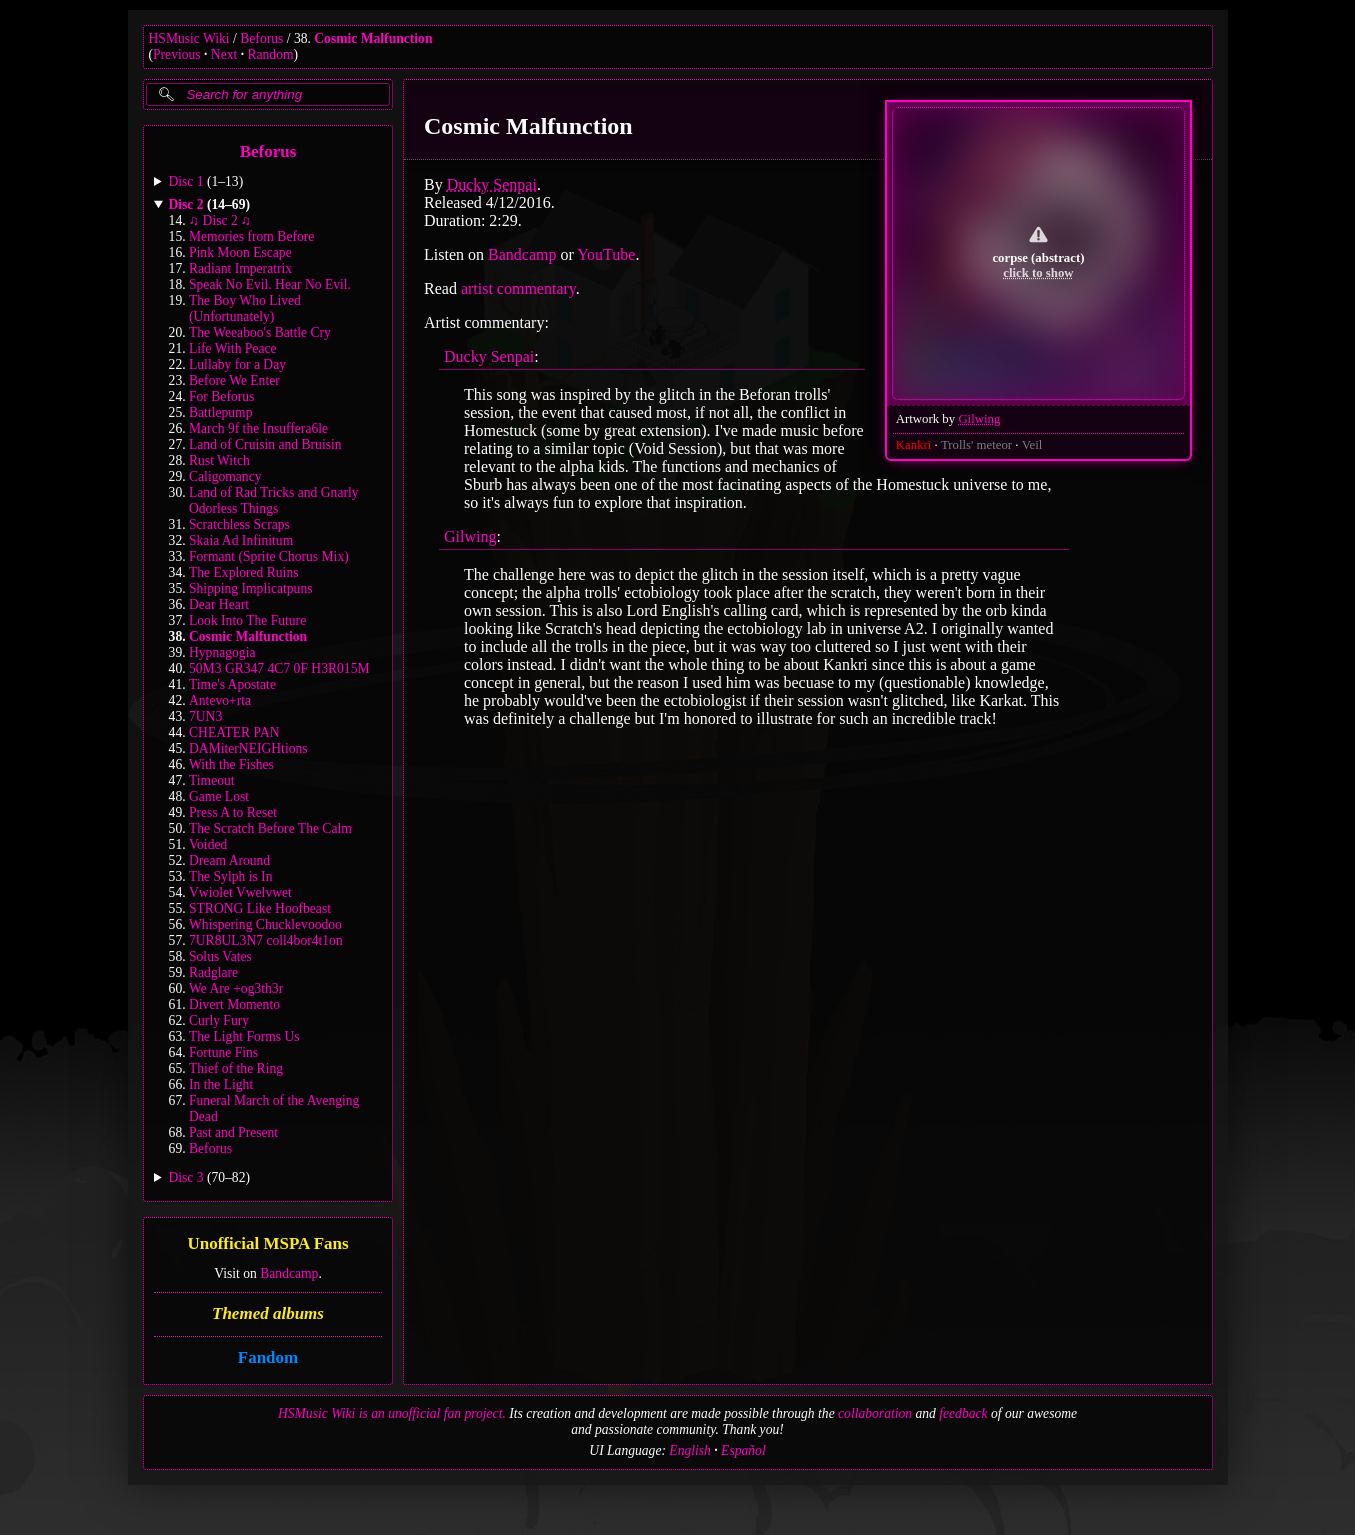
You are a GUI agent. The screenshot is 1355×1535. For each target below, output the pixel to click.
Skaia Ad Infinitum (241, 540)
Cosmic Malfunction (373, 38)
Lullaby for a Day (237, 364)
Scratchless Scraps (239, 524)
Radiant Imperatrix (240, 268)
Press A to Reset (233, 812)
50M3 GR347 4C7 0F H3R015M (279, 668)
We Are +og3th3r (236, 988)
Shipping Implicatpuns (250, 588)
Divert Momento (234, 1004)
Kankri (913, 445)
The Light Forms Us (244, 1036)
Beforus (261, 38)
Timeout (212, 780)
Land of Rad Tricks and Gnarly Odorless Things (274, 500)
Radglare (213, 972)
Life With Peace (233, 348)
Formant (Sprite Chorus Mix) (269, 556)
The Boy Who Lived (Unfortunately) (245, 308)
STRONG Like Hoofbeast (260, 908)
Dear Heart (219, 604)
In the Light (221, 1084)
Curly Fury (219, 1020)
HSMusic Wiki (189, 38)
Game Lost (219, 796)
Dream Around (229, 860)
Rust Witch (219, 460)
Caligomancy (225, 476)
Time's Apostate (232, 684)
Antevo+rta (220, 700)
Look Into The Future (247, 620)
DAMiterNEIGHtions (248, 748)
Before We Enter (234, 380)
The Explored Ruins (244, 572)
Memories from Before (251, 236)
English (690, 1450)
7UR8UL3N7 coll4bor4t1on (266, 940)
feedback (963, 1413)
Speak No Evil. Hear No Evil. (270, 284)
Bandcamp (289, 1273)
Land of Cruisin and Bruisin (265, 444)
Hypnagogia (222, 652)
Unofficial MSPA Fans (267, 1244)
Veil (1031, 445)
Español (743, 1450)
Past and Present (233, 1132)
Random (270, 54)
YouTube (606, 254)
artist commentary (517, 288)
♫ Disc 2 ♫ (220, 220)
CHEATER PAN (234, 732)
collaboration (875, 1413)
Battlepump (220, 412)
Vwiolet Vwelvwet (240, 892)
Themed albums (268, 1313)
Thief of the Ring (236, 1068)
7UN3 (205, 716)
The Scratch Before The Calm (270, 828)
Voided (208, 844)
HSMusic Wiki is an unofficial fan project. (392, 1413)
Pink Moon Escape (240, 252)
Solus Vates (220, 956)
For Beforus (221, 396)
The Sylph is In (230, 876)
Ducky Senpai (491, 184)
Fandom (267, 1357)
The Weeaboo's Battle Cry (260, 332)
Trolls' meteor (975, 445)
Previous (177, 54)
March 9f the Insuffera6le (258, 428)
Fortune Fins (223, 1052)
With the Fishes (231, 764)
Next (224, 54)
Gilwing (979, 419)
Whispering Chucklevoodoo (265, 924)
